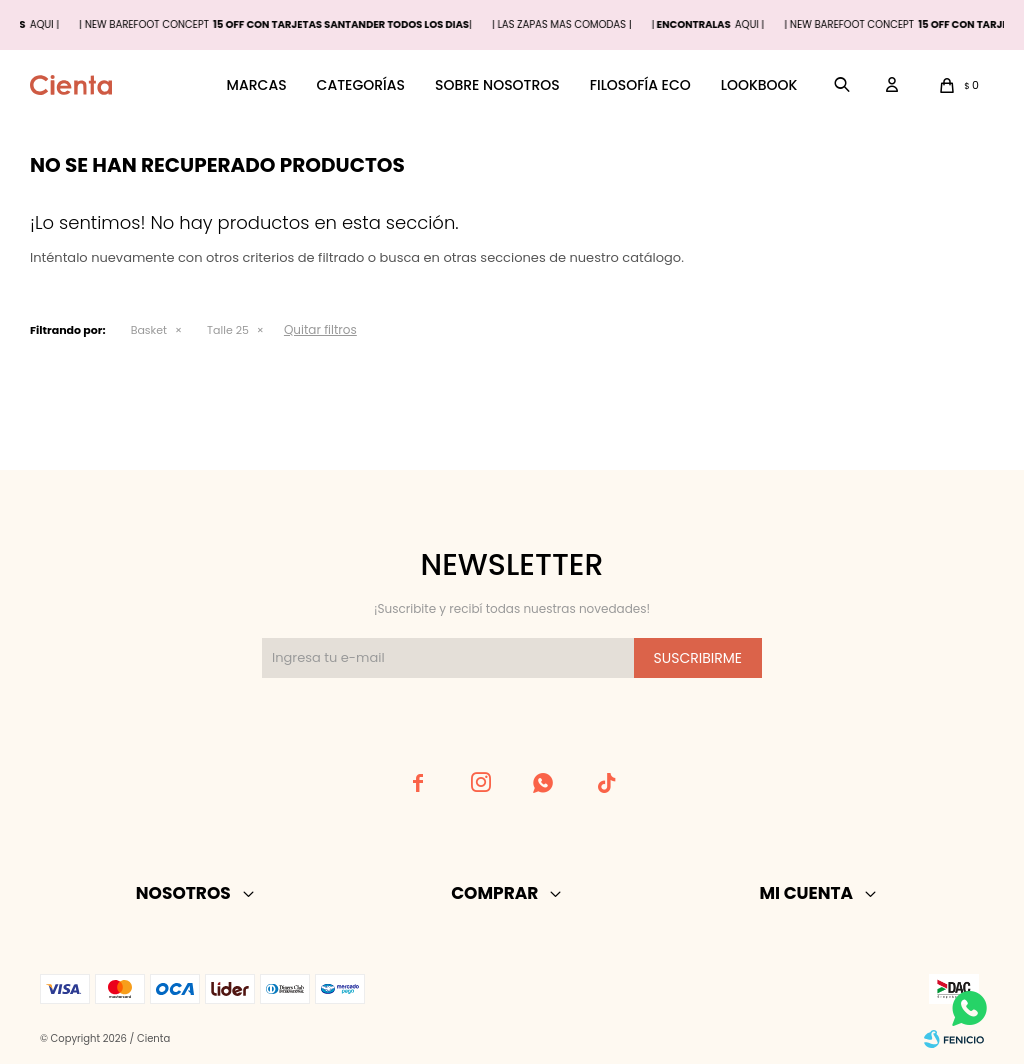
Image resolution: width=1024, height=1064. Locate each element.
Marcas (257, 85)
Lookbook (759, 85)
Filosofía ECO (640, 85)
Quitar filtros (320, 329)
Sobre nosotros (497, 85)
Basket (149, 330)
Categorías (361, 85)
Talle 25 (228, 330)
